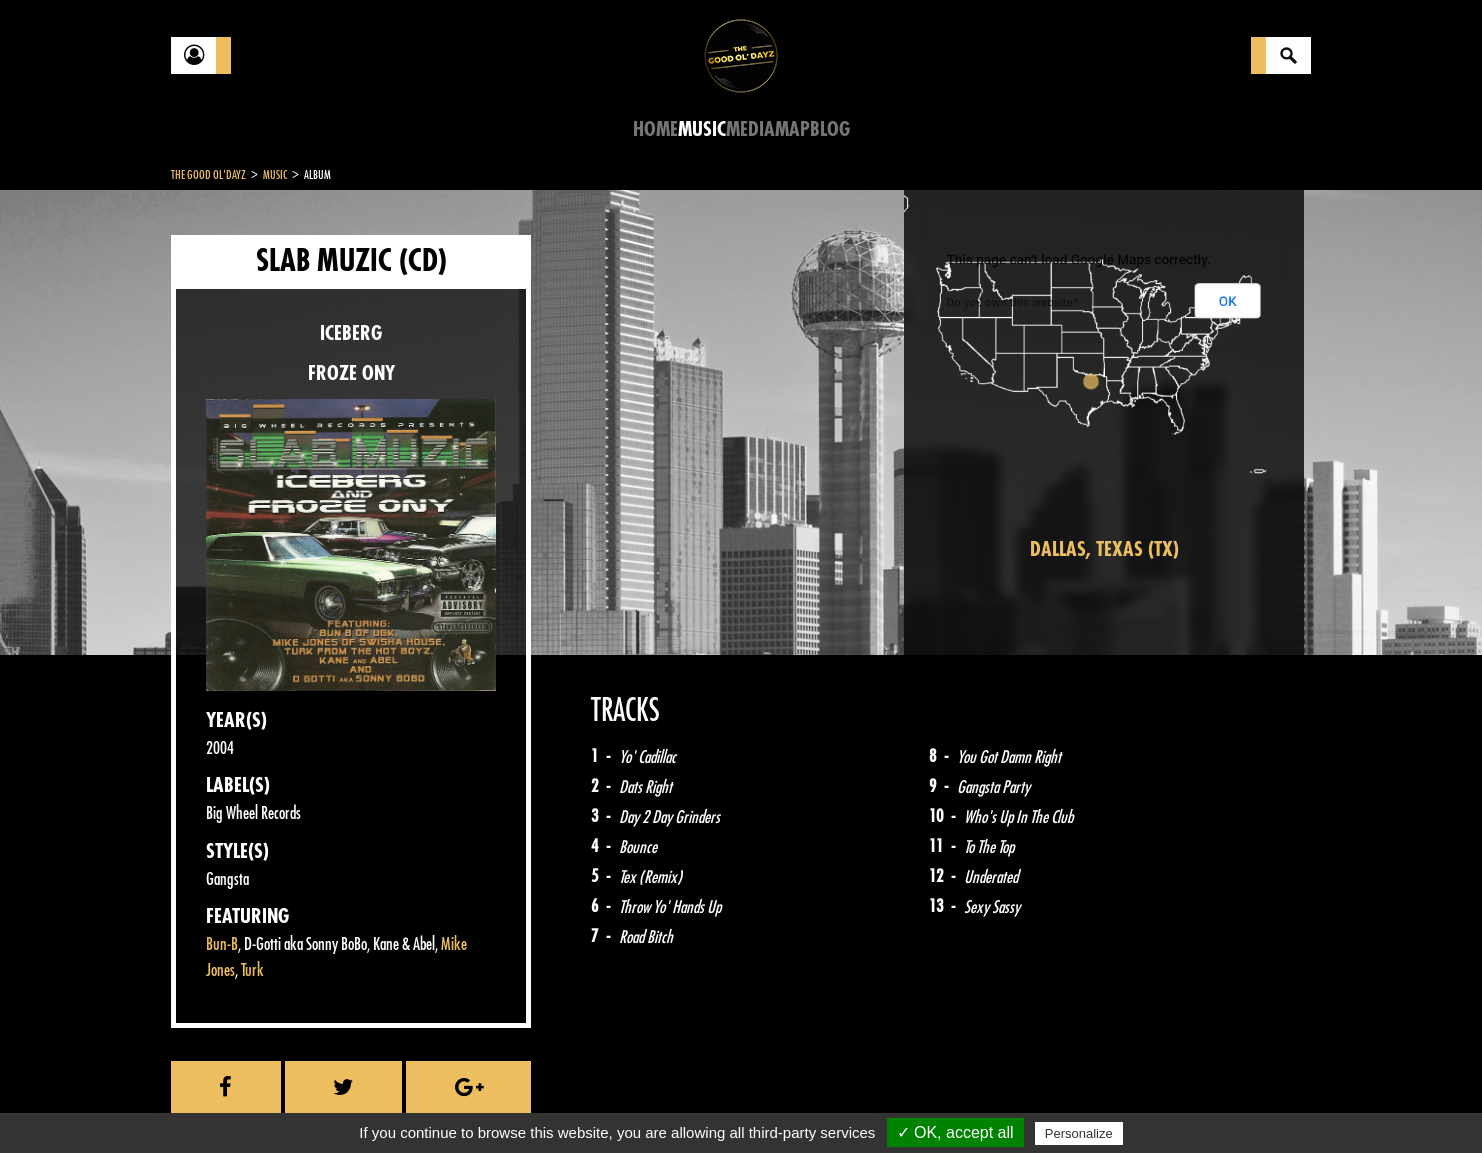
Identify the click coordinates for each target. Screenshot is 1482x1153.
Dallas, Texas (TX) (1104, 549)
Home (655, 129)
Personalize (1079, 1133)
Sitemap (501, 1103)
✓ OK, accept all (955, 1132)
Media (750, 129)
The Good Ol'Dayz (208, 175)
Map (792, 129)
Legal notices (328, 1103)
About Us (421, 1103)
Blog (830, 129)
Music (702, 129)
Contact (221, 1101)
